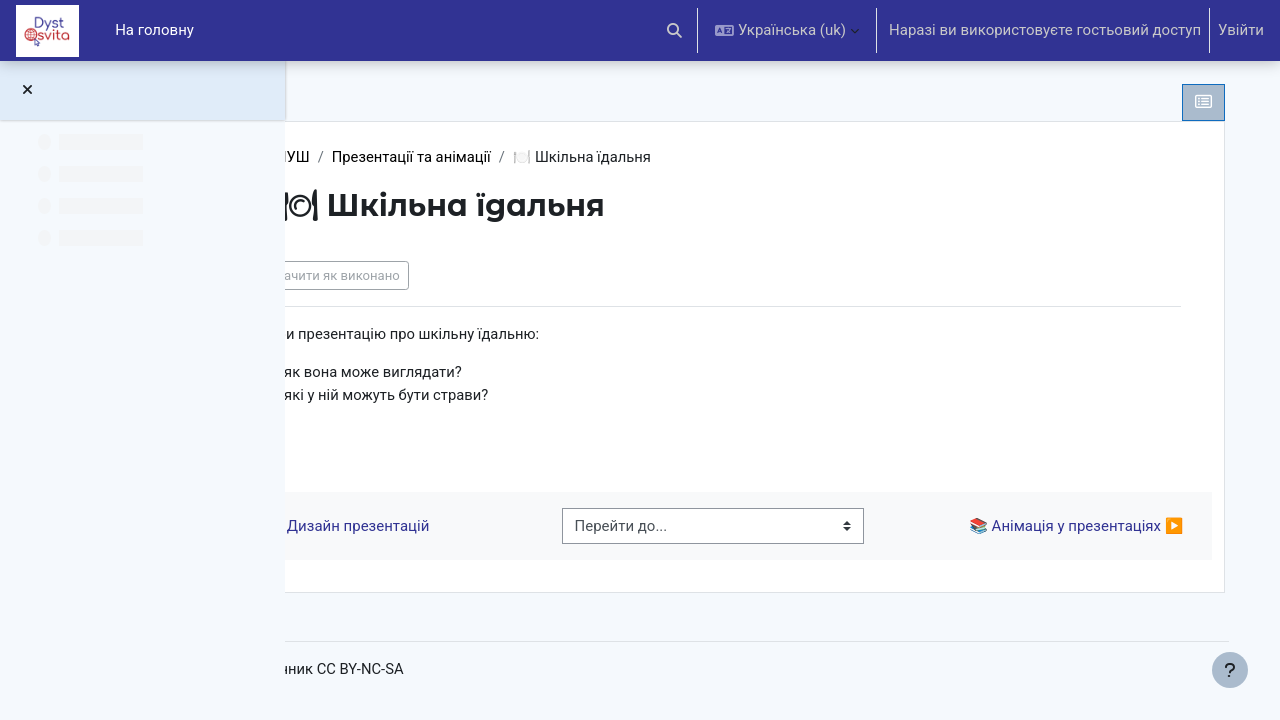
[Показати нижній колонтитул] (1230, 670)
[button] (675, 30)
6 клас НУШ (393, 157)
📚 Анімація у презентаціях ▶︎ (1059, 528)
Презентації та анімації (538, 157)
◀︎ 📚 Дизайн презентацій (459, 528)
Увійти (1241, 30)
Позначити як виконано (450, 275)
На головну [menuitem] (154, 30)
